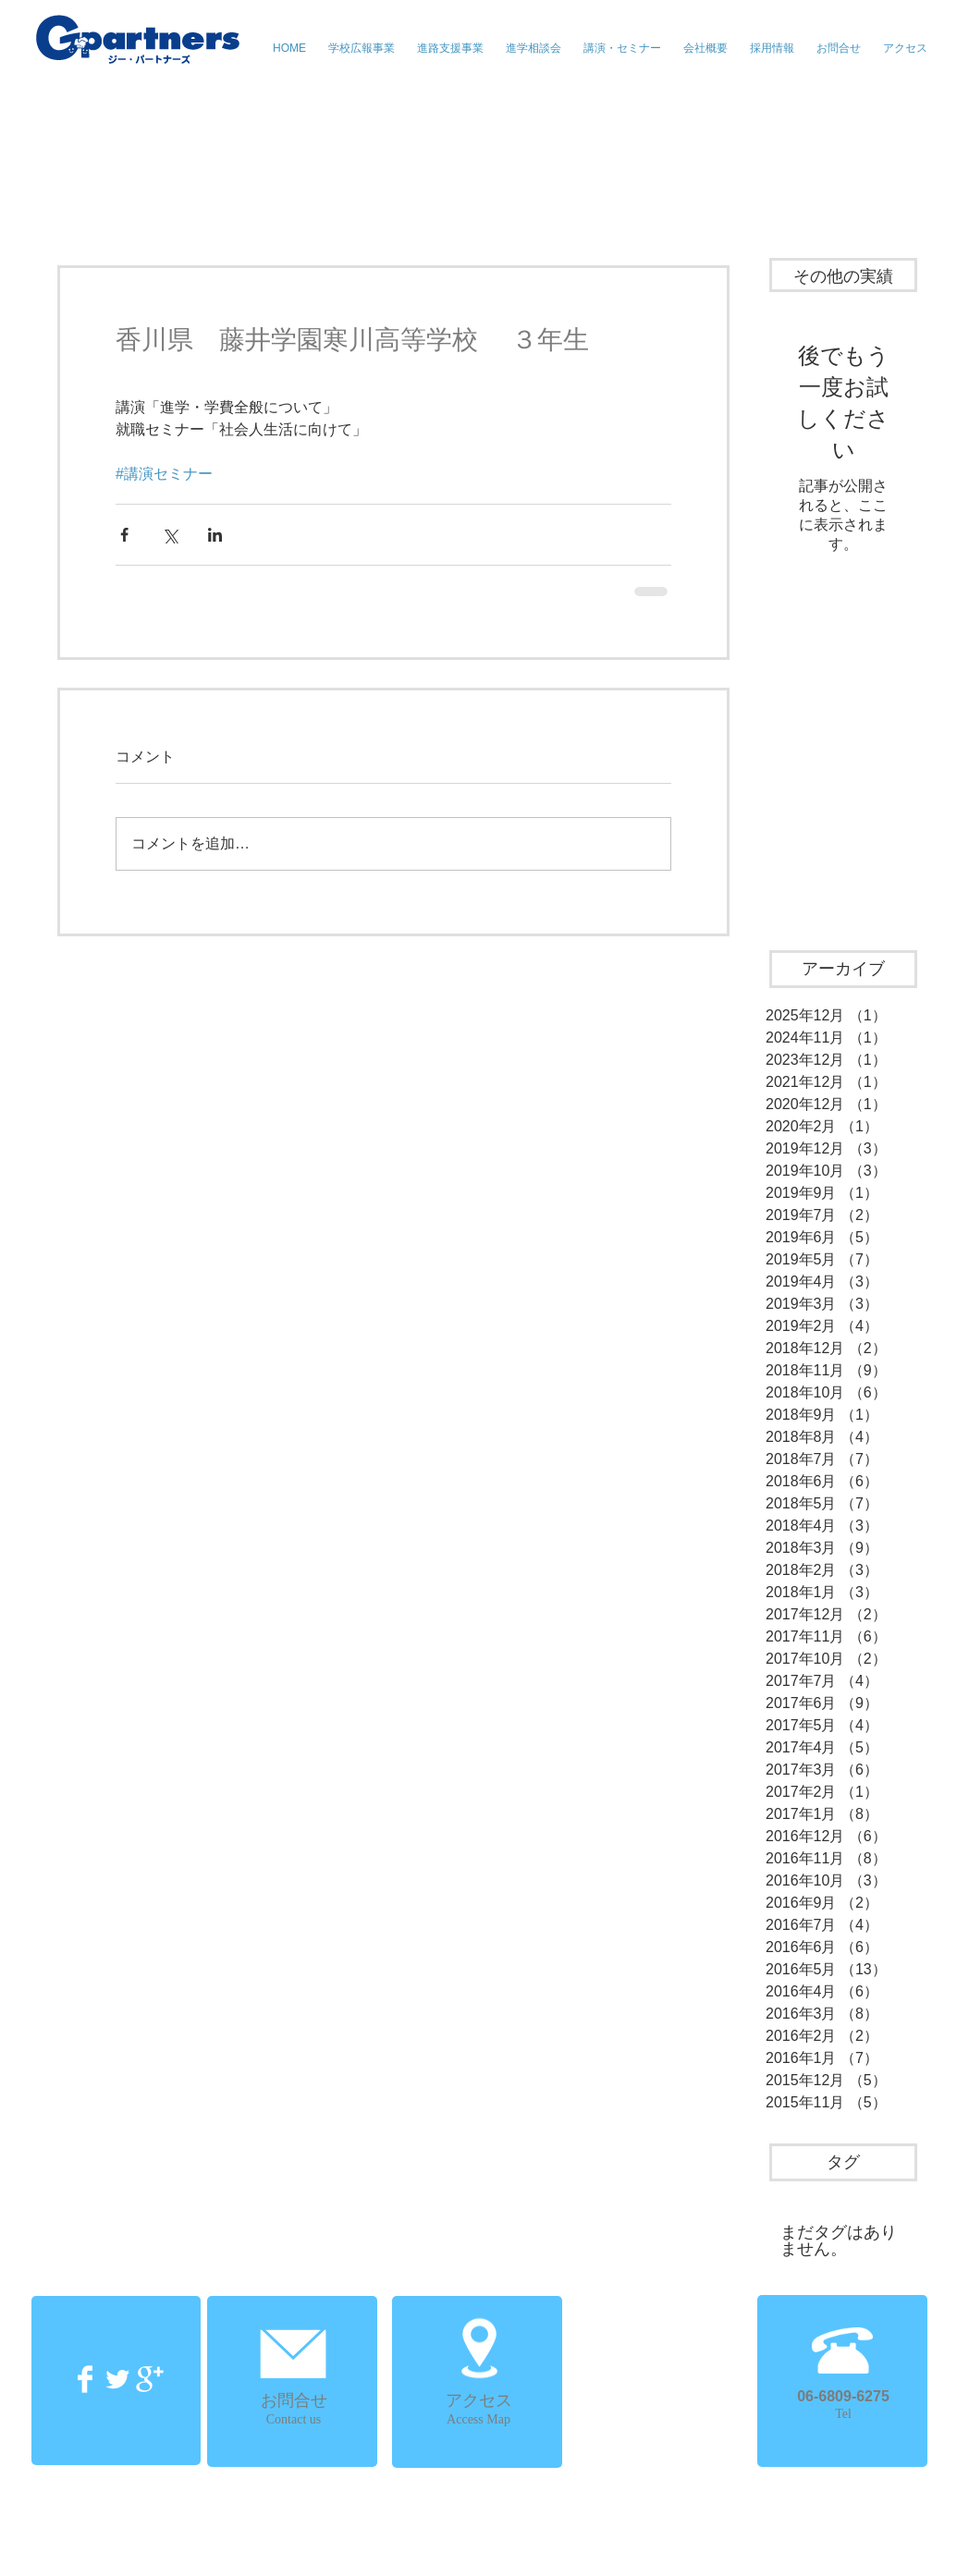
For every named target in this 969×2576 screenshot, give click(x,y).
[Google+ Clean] (150, 2379)
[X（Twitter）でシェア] (169, 534)
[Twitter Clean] (117, 2379)
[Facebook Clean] (85, 2379)
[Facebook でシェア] (124, 534)
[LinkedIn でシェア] (215, 534)
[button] (622, 48)
